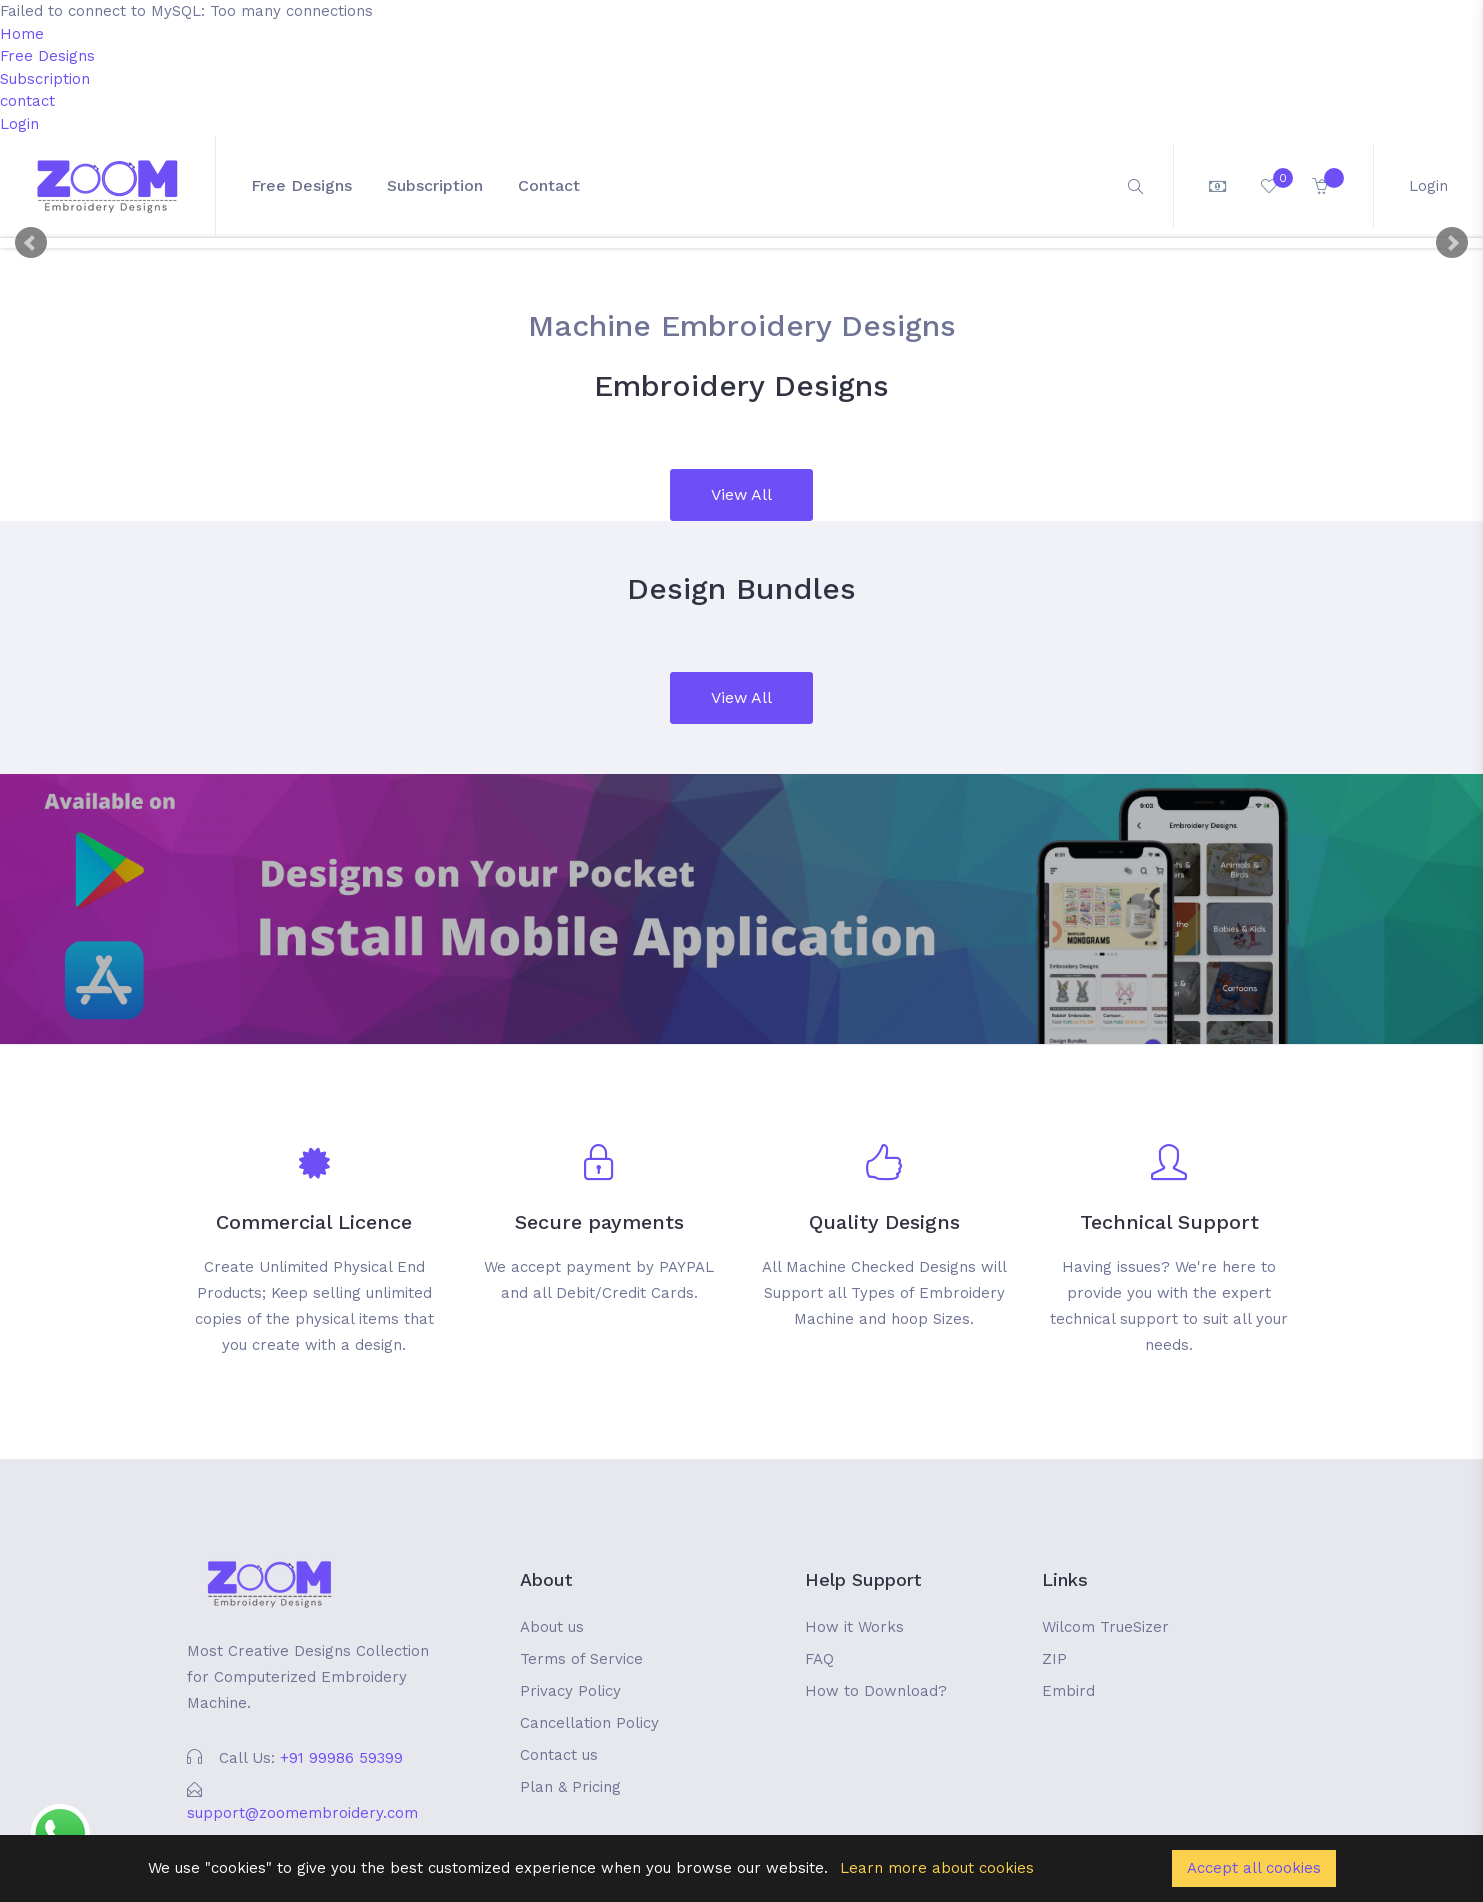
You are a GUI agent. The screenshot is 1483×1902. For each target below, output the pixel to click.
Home (22, 34)
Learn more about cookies (937, 1868)
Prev (31, 243)
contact (27, 101)
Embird (1068, 1691)
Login (19, 124)
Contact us (559, 1755)
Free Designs (47, 56)
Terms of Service (581, 1659)
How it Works (854, 1627)
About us (552, 1627)
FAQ (819, 1659)
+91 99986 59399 (341, 1758)
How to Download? (876, 1691)
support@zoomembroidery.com (302, 1813)
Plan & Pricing (570, 1787)
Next (1452, 243)
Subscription (45, 79)
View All (741, 494)
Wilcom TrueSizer (1105, 1627)
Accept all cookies (1254, 1868)
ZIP (1054, 1659)
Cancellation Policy (589, 1723)
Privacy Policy (570, 1691)
